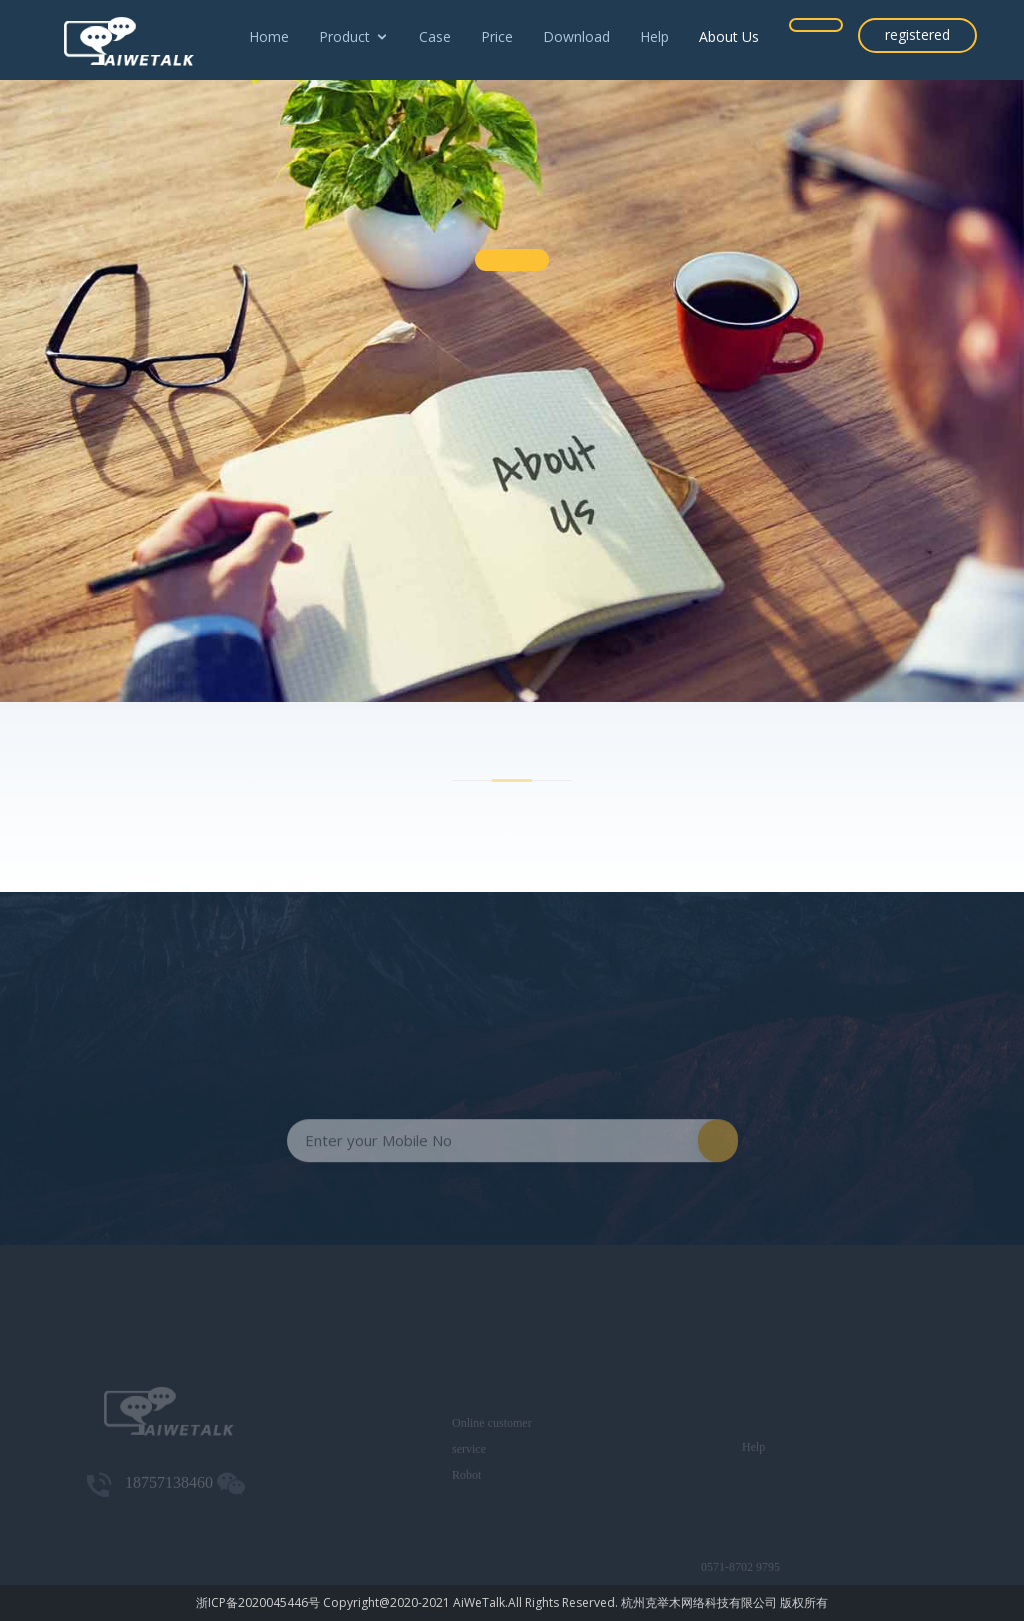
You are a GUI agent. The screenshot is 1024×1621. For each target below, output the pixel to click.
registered (917, 34)
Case (435, 36)
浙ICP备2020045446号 (258, 1602)
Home (269, 36)
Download (576, 36)
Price (497, 36)
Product (344, 36)
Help (654, 36)
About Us (729, 36)
